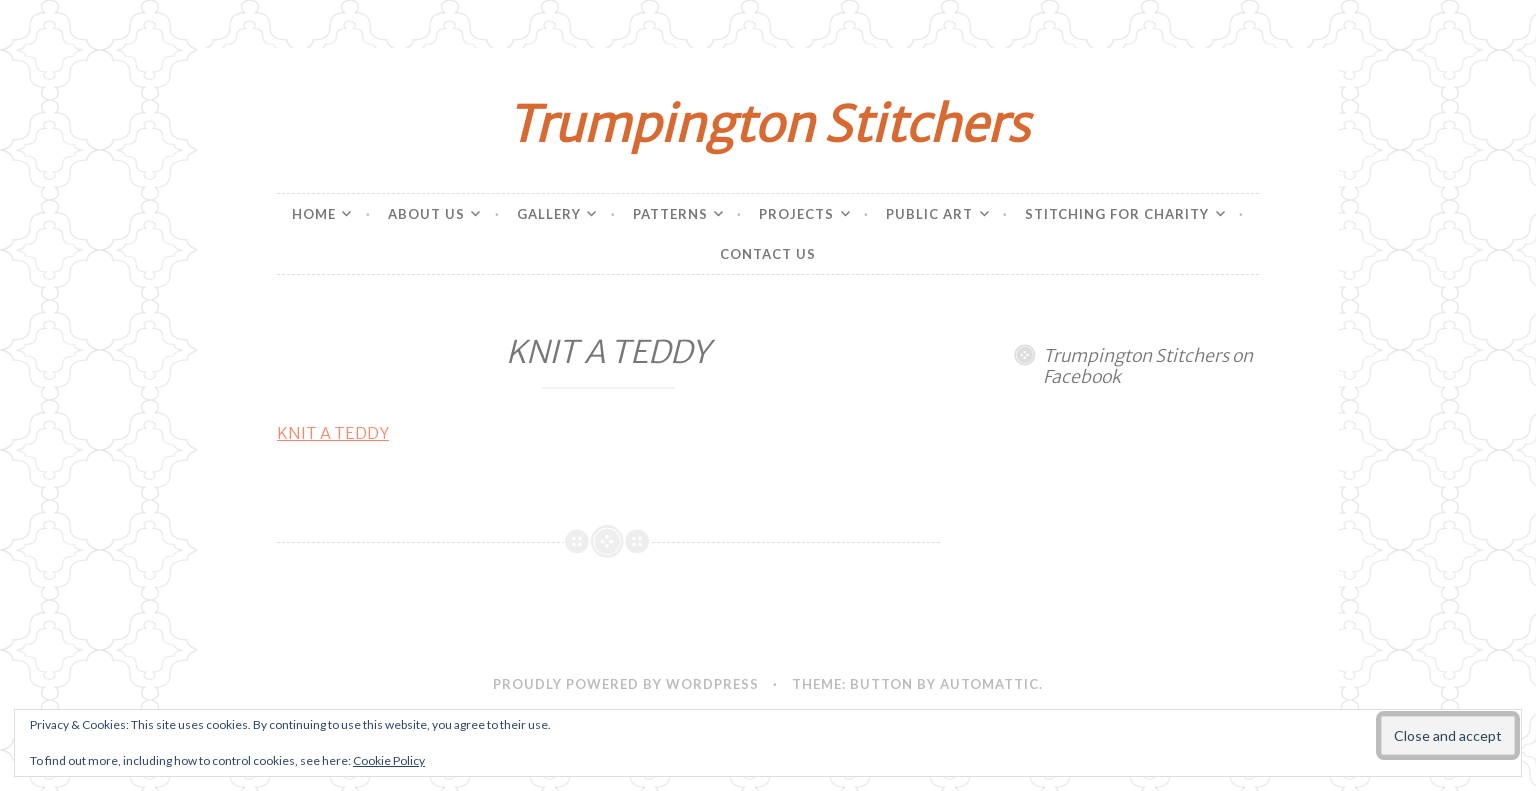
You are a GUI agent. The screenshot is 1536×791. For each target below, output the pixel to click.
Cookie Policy (389, 760)
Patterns (670, 214)
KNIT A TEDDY (333, 433)
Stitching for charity (1117, 214)
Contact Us (768, 254)
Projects (796, 214)
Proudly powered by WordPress (626, 684)
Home (314, 214)
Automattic (989, 684)
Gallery (549, 214)
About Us (426, 214)
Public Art (929, 214)
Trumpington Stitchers (768, 124)
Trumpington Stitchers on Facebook (1148, 366)
